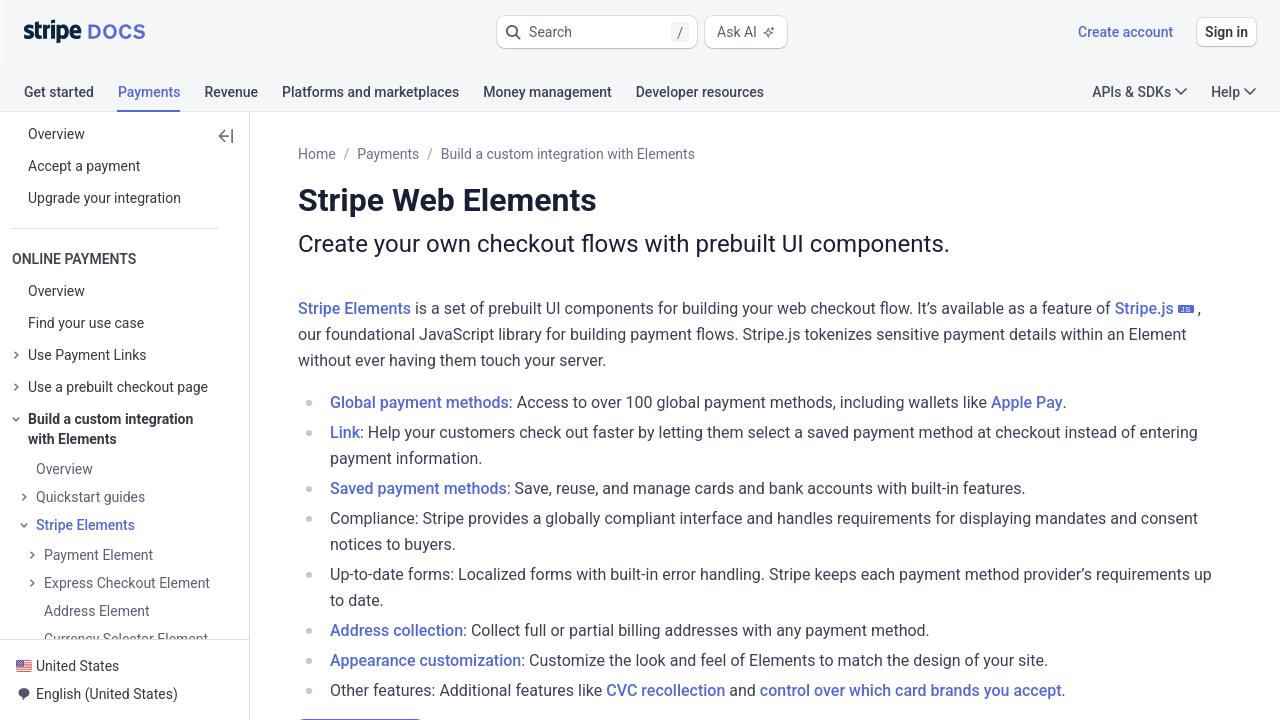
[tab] (71, 95)
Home (317, 154)
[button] (597, 32)
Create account (1125, 32)
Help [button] (1233, 92)
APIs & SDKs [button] (1139, 92)
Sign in (1226, 32)
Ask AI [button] (746, 32)
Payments (388, 154)
